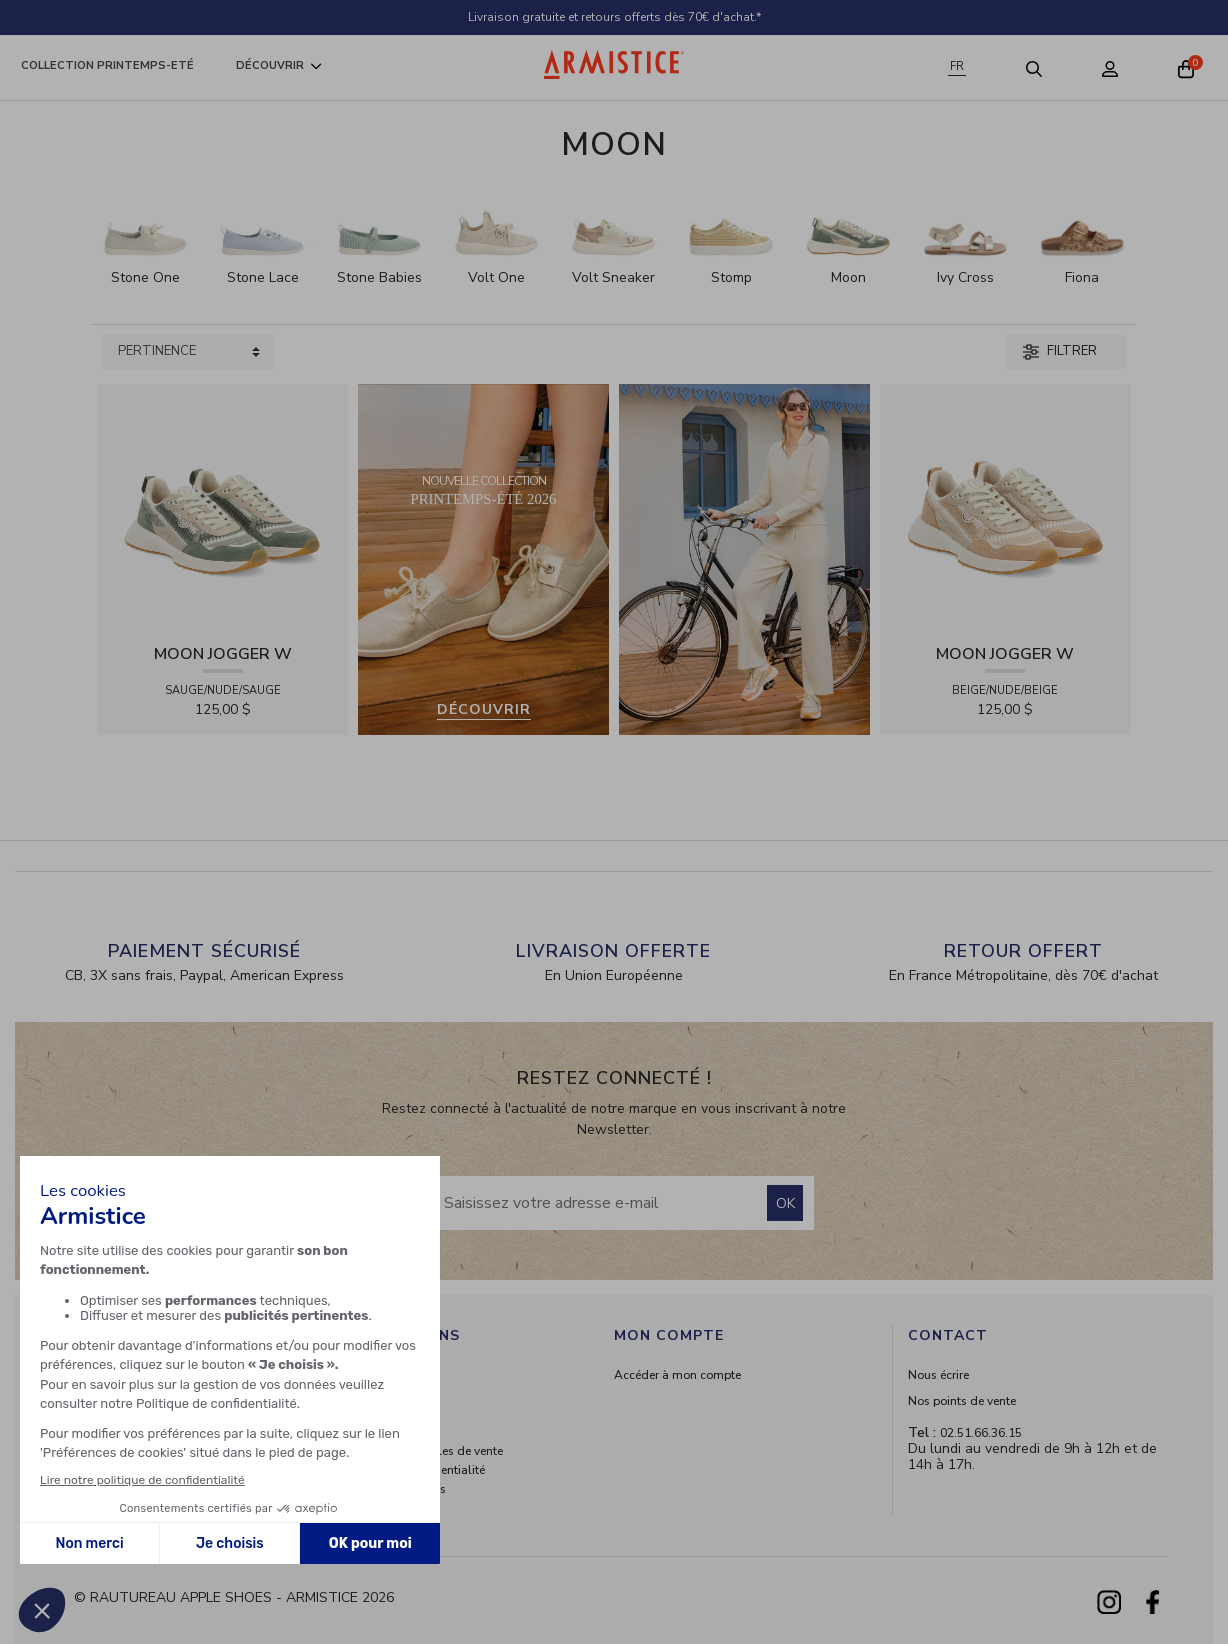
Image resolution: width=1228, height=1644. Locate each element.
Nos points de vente (962, 1401)
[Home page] (614, 64)
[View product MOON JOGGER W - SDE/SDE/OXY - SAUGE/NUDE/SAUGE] (222, 508)
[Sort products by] (187, 352)
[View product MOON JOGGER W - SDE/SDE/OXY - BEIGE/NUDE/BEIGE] (1005, 508)
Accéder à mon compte (677, 1375)
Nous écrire (938, 1375)
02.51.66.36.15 (981, 1433)
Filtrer (1060, 351)
